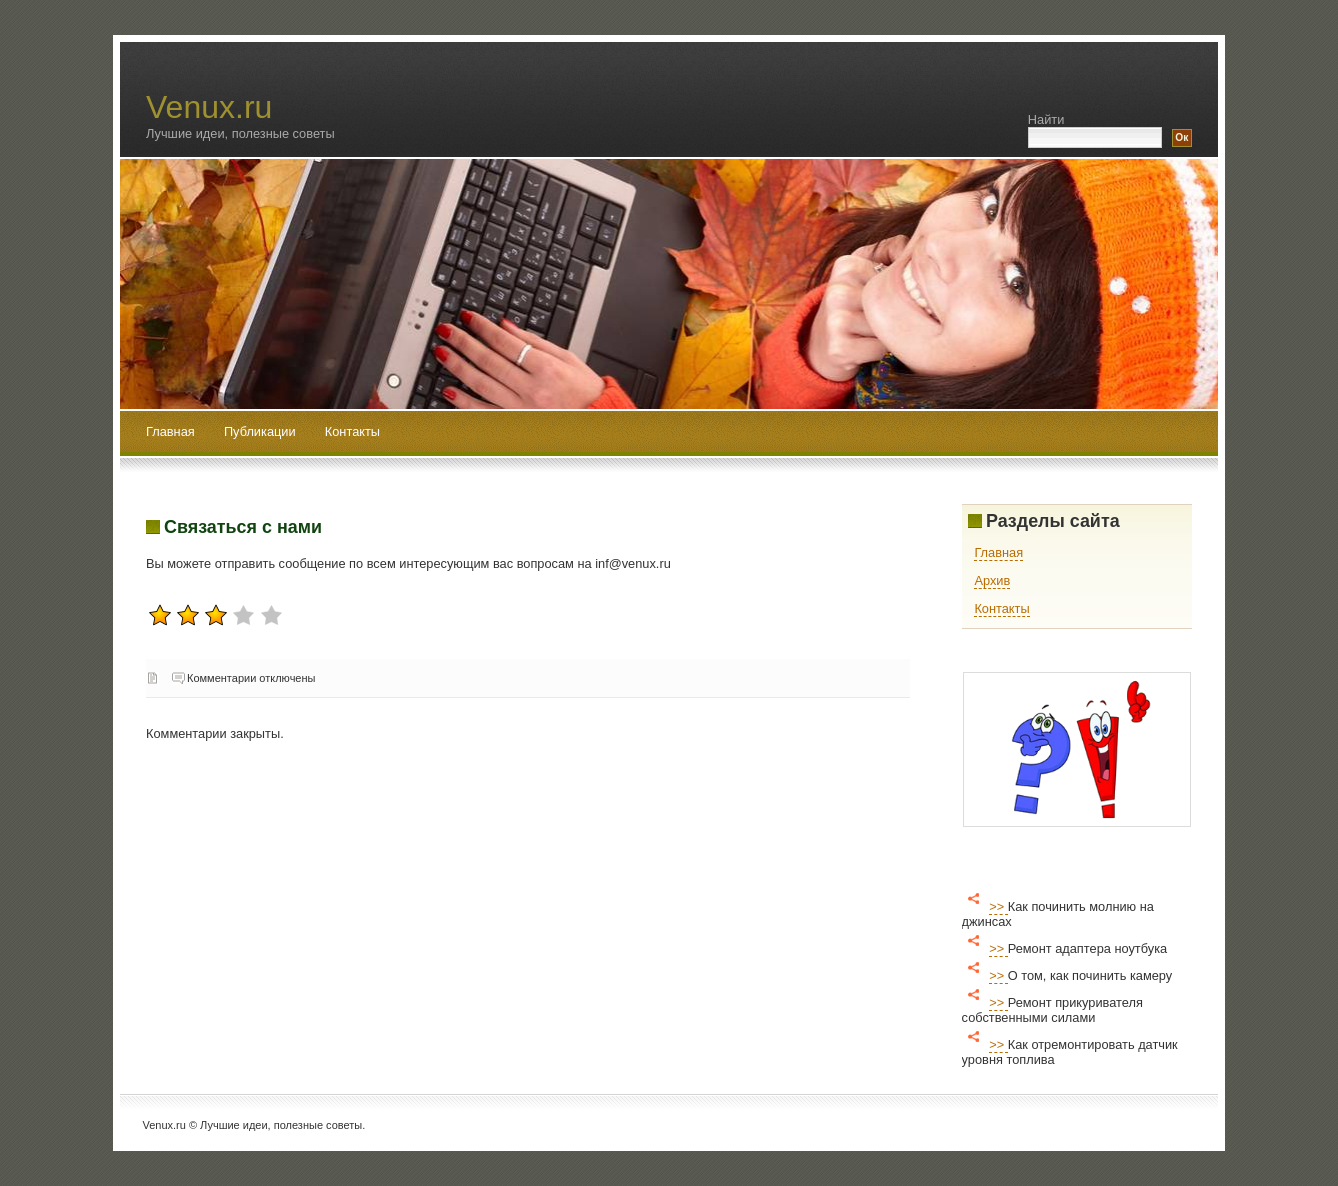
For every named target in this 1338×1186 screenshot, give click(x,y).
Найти (1046, 119)
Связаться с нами (243, 527)
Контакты (352, 431)
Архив (992, 580)
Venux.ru (209, 107)
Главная (170, 431)
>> (998, 906)
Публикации (261, 431)
